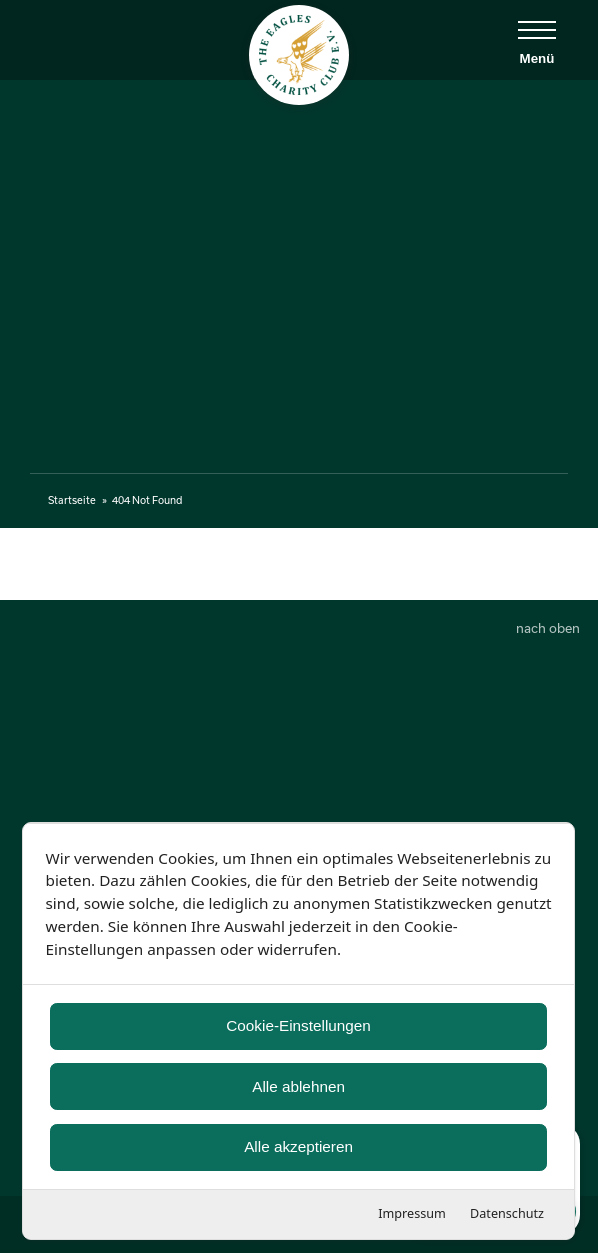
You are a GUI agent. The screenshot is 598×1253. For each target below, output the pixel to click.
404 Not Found (147, 500)
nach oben (548, 628)
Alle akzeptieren (299, 1146)
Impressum (413, 1213)
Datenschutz (508, 1213)
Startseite (72, 500)
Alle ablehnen (299, 1085)
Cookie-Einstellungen (299, 1025)
